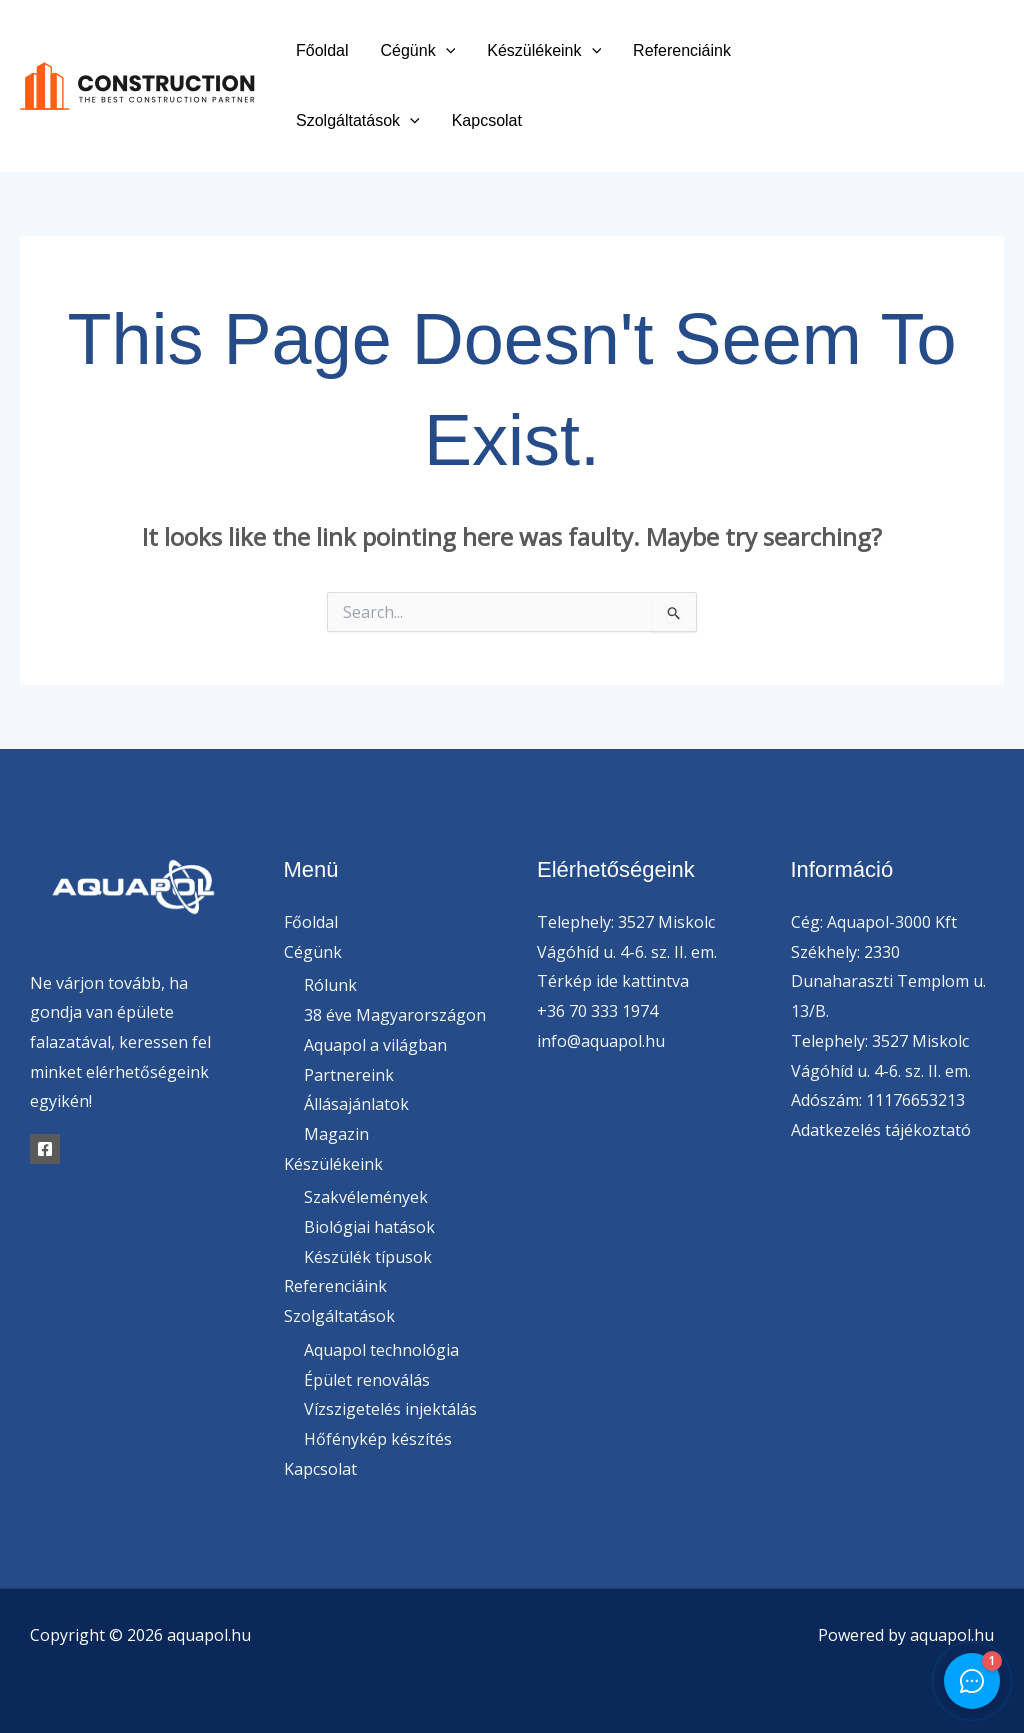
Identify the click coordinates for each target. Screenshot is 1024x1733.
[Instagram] (937, 101)
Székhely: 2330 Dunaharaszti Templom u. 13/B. (888, 981)
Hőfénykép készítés (378, 1439)
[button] (446, 50)
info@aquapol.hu (601, 1041)
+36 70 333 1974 (597, 1011)
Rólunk (330, 985)
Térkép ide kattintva (613, 981)
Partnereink (349, 1075)
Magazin (336, 1134)
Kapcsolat (487, 120)
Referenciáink (682, 50)
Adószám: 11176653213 (878, 1100)
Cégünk (417, 50)
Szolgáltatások (358, 120)
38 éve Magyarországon (395, 1015)
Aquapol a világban (375, 1045)
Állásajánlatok (356, 1104)
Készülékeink (544, 50)
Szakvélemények (366, 1197)
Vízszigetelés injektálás (390, 1409)
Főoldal (322, 50)
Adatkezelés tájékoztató (881, 1130)
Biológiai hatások (369, 1227)
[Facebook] (922, 72)
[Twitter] (967, 72)
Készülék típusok (368, 1257)
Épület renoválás (367, 1380)
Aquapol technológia (381, 1350)
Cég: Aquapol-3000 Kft (874, 922)
